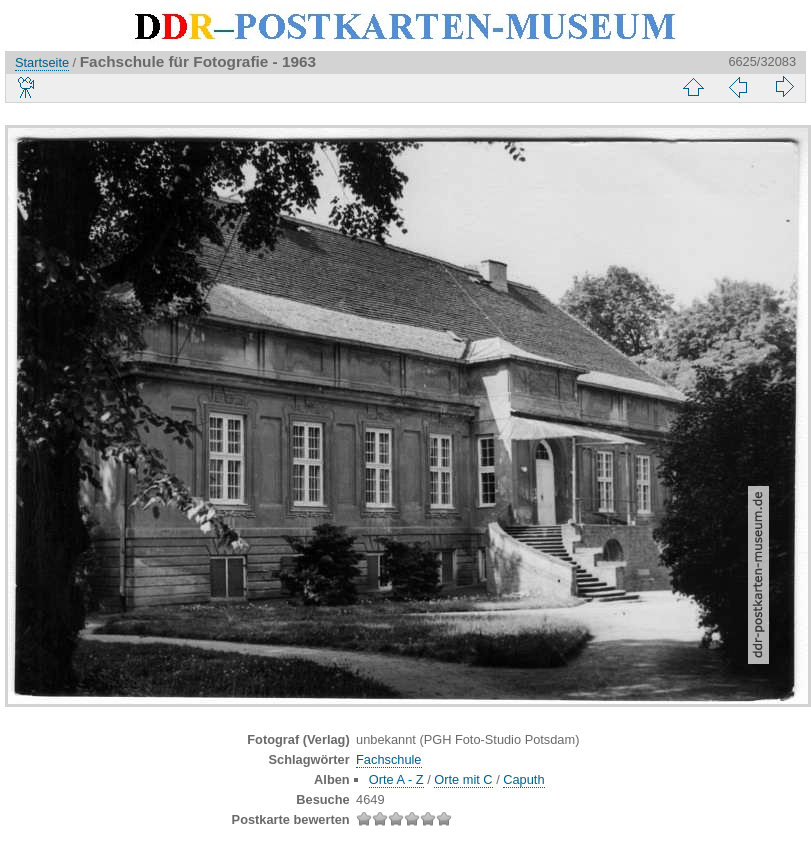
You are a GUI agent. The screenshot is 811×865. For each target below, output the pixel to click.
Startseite (42, 62)
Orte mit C (463, 779)
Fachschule (388, 759)
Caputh (523, 779)
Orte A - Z (396, 779)
